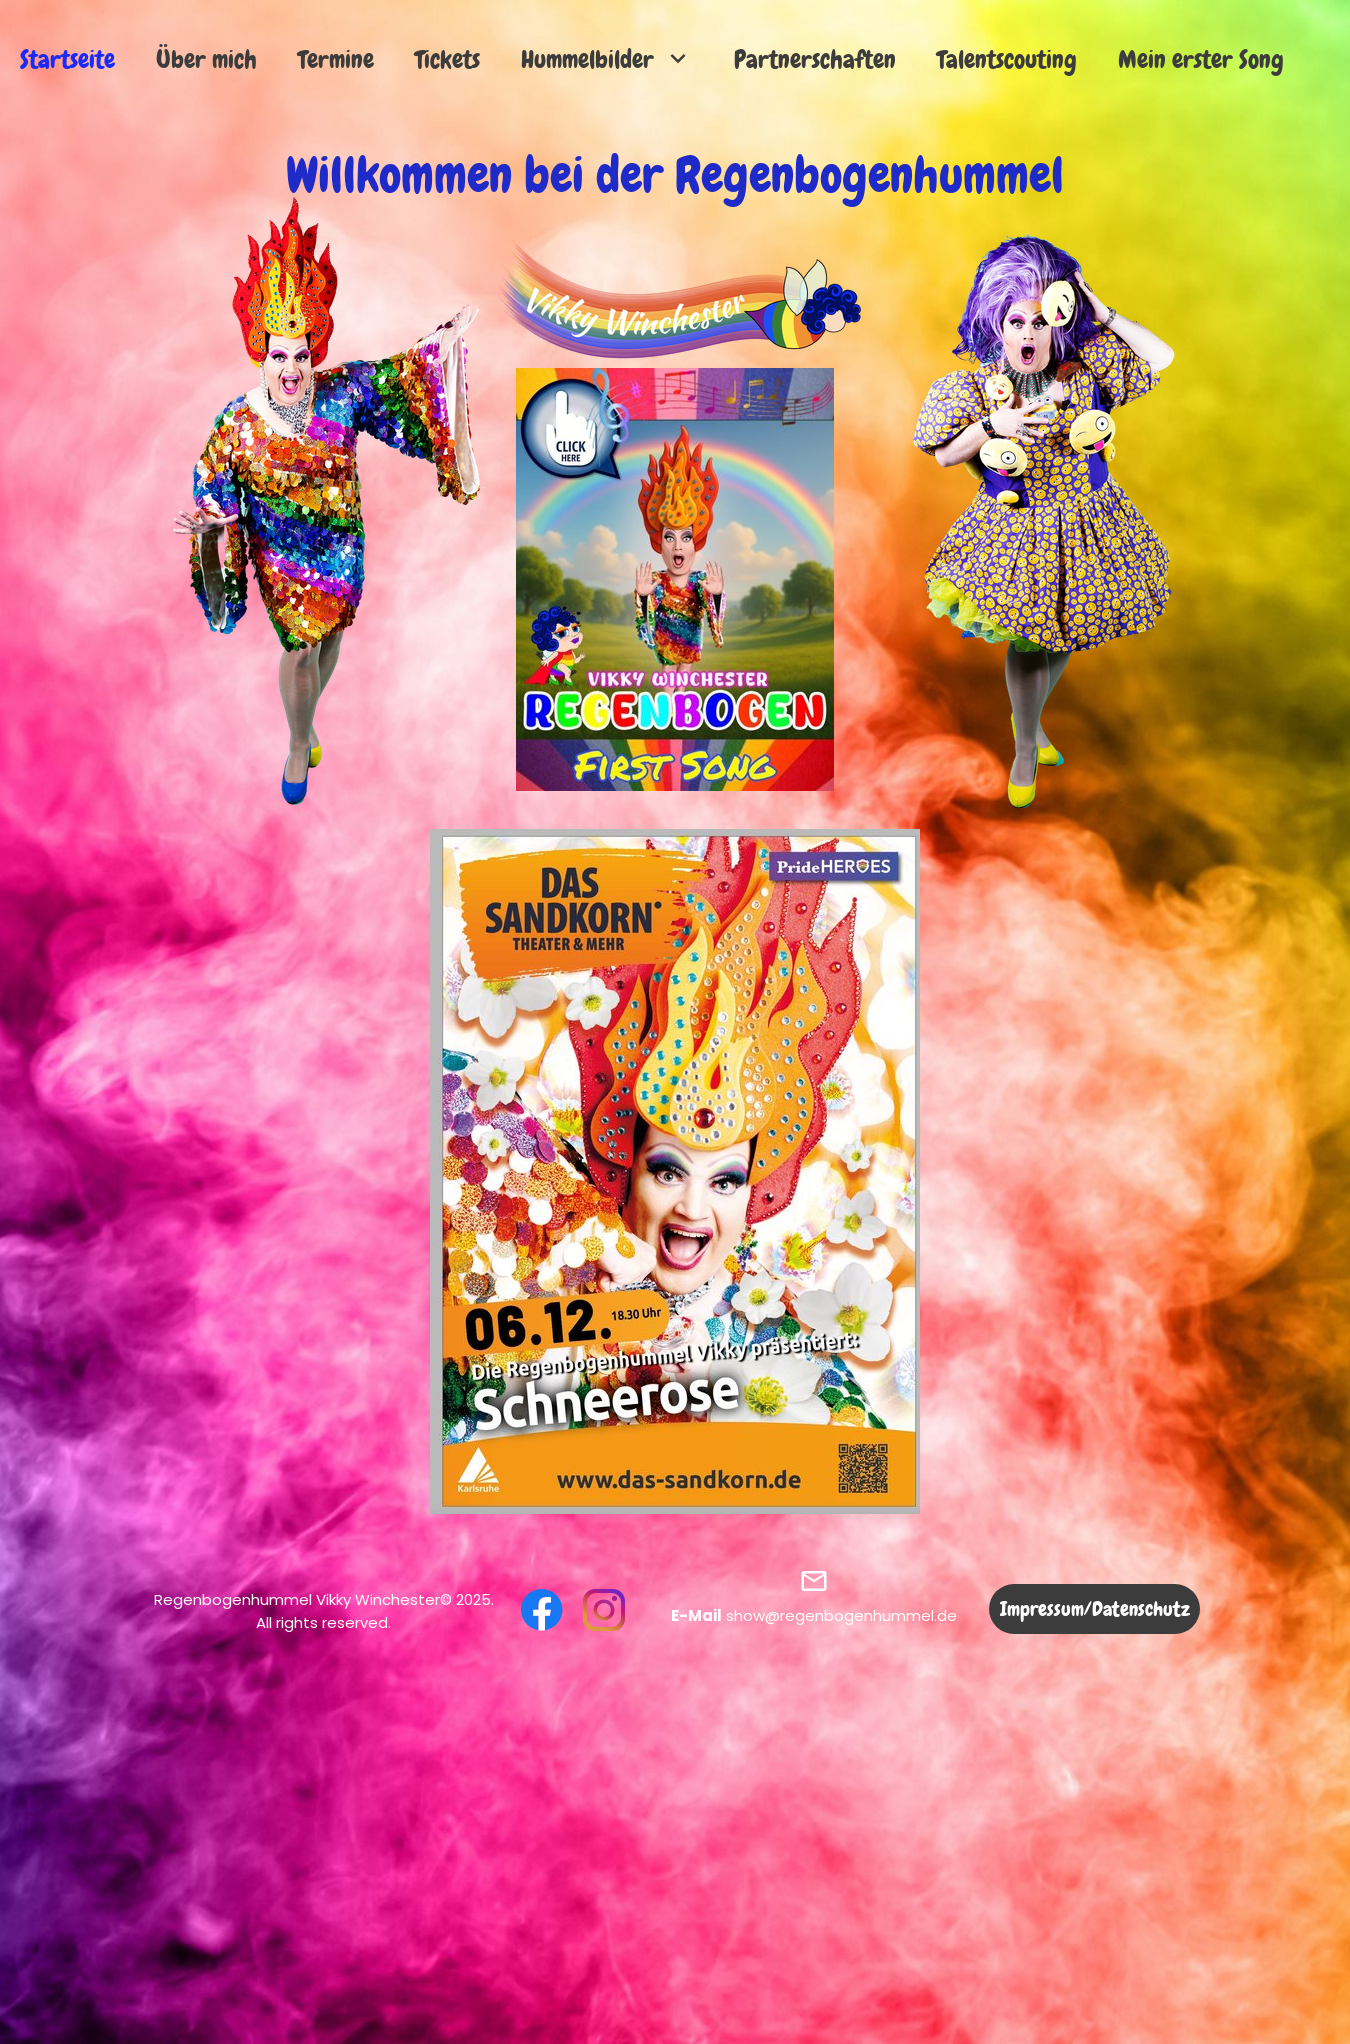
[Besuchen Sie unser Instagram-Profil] (604, 1610)
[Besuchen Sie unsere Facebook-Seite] (542, 1610)
